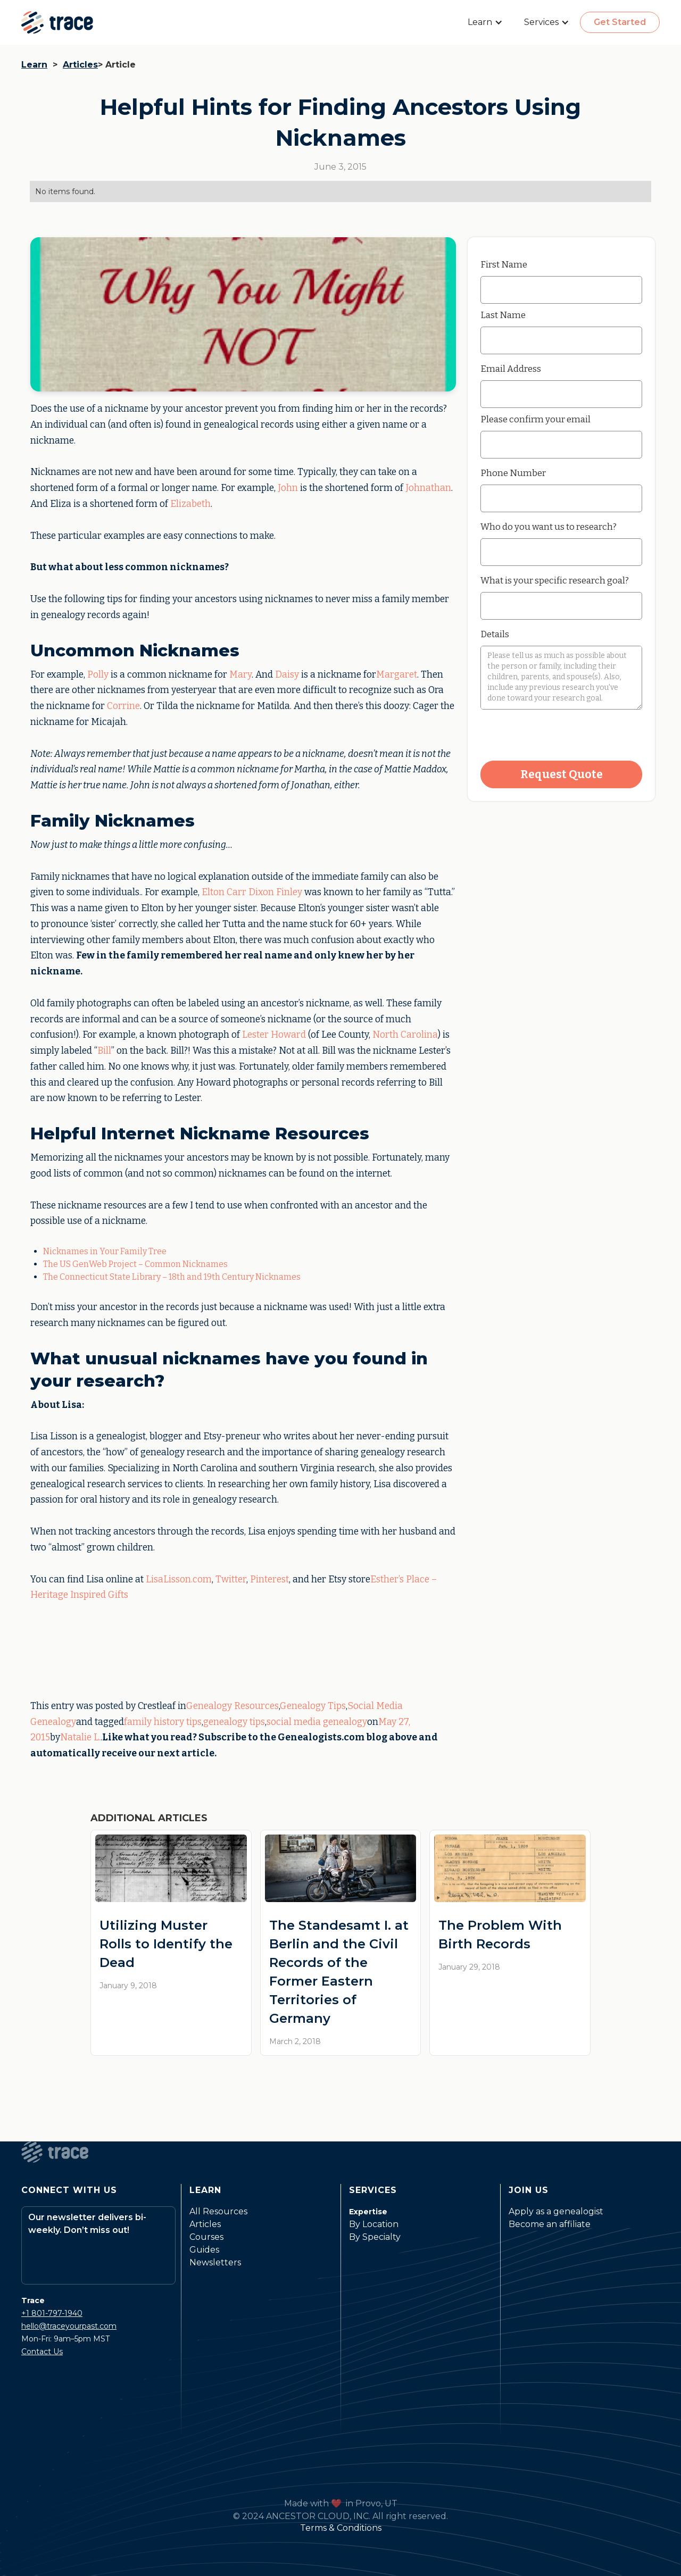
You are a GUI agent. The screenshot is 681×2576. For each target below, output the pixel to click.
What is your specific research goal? (554, 580)
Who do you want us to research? (548, 526)
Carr (236, 892)
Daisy (287, 674)
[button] (485, 22)
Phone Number (513, 473)
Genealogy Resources (232, 1706)
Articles (80, 65)
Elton (213, 892)
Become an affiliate (550, 2224)
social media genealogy (317, 1722)
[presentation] (561, 735)
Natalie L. (80, 1737)
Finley (289, 892)
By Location (373, 2224)
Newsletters (215, 2262)
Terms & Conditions (340, 2528)
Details (494, 634)
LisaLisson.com (179, 1579)
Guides (204, 2250)
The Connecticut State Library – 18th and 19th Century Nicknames (172, 1277)
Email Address (510, 368)
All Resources (218, 2211)
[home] (57, 22)
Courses (206, 2237)
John (288, 488)
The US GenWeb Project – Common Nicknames (135, 1264)
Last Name (503, 315)
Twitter (230, 1579)
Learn (34, 65)
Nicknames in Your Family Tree (105, 1251)
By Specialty (375, 2237)
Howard (288, 1034)
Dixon (261, 892)
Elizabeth (190, 504)
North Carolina (405, 1034)
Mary (240, 674)
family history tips (163, 1722)
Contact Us (42, 2351)
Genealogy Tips (313, 1706)
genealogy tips (234, 1722)
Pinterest (269, 1579)
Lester (255, 1034)
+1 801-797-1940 (51, 2313)
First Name (503, 264)
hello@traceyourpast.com (69, 2326)
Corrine (123, 706)
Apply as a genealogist (556, 2211)
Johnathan (428, 488)
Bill (104, 1050)
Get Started (620, 22)
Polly (98, 674)
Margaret (396, 674)
